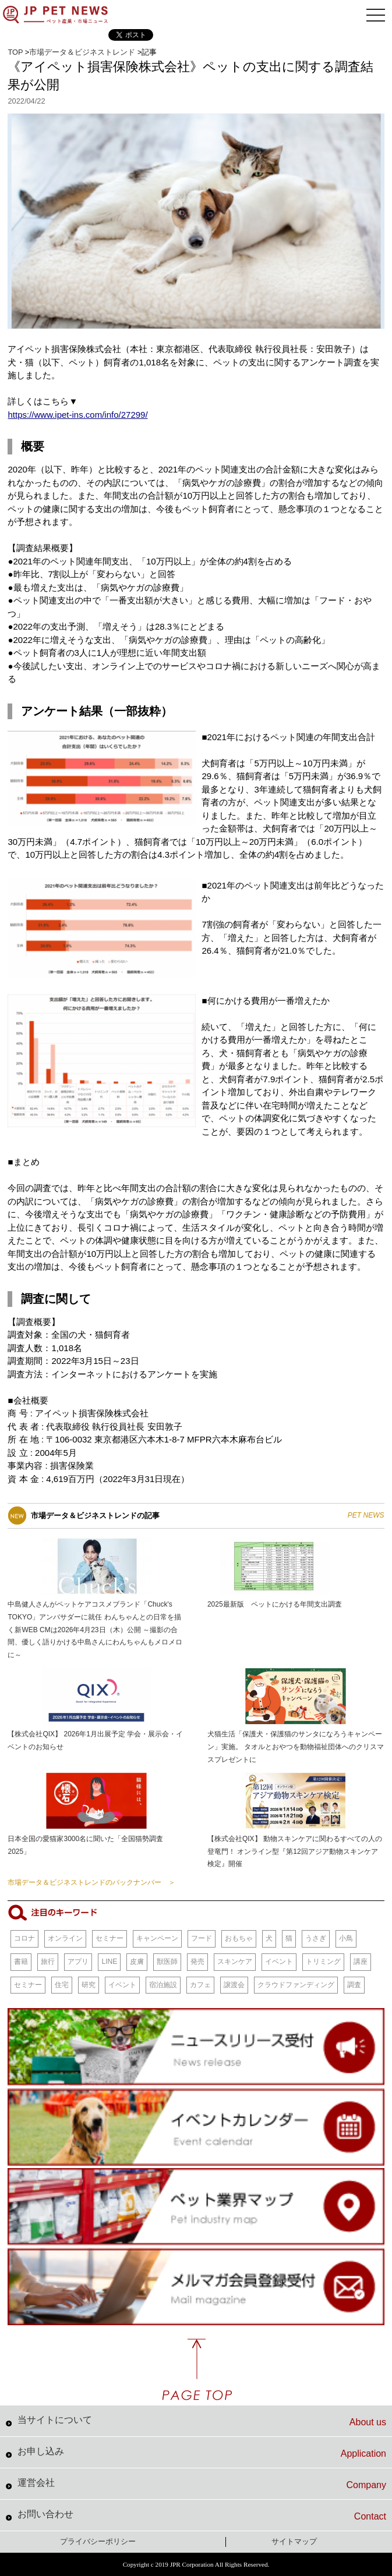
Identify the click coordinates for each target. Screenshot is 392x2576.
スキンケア (234, 1961)
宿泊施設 (163, 1985)
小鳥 (346, 1938)
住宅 (62, 1985)
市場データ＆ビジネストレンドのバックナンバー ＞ (91, 1882)
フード (201, 1938)
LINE (109, 1961)
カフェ (200, 1985)
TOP (15, 52)
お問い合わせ (201, 2515)
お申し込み (201, 2452)
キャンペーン (157, 1938)
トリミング (323, 1961)
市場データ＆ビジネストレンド (82, 52)
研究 (89, 1985)
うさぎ (315, 1938)
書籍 (21, 1961)
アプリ (78, 1961)
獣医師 (167, 1961)
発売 (197, 1961)
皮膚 (137, 1961)
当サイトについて (201, 2421)
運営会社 (201, 2484)
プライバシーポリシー (98, 2541)
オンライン (65, 1938)
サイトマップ (294, 2541)
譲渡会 (234, 1985)
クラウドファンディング (295, 1985)
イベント (279, 1961)
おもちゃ (239, 1938)
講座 (361, 1961)
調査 (354, 1985)
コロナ (24, 1938)
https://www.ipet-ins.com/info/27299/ (77, 415)
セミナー (109, 1938)
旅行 (48, 1961)
